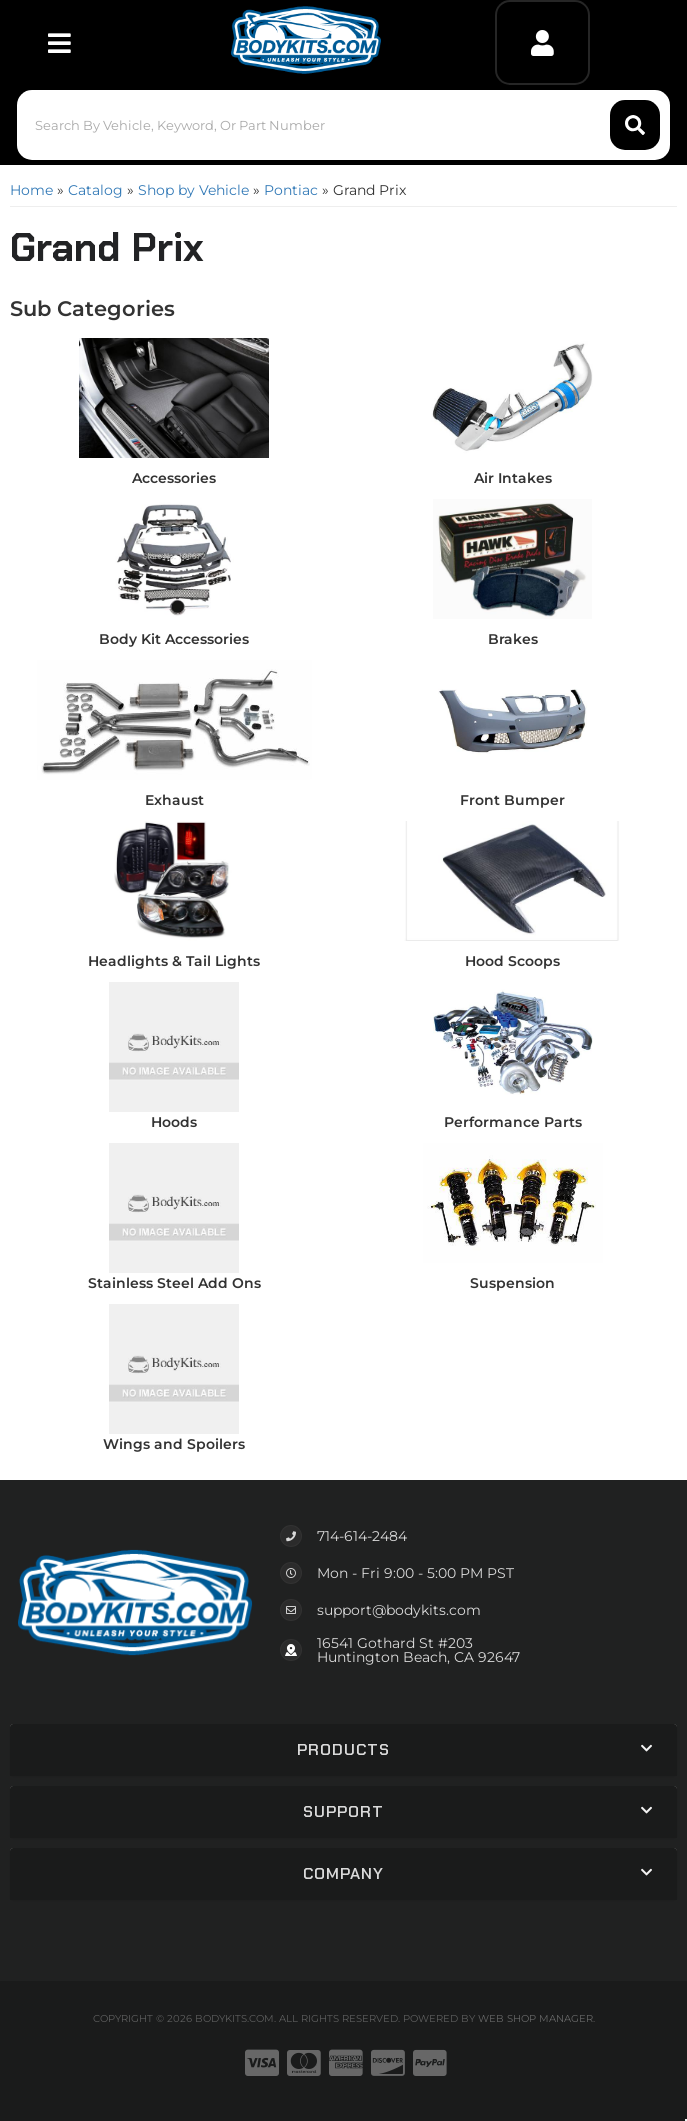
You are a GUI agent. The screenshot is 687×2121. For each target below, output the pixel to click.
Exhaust (174, 800)
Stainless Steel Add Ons (174, 1283)
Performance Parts (513, 1122)
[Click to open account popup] (542, 42)
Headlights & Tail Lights (174, 961)
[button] (343, 125)
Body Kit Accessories (174, 639)
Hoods (174, 1122)
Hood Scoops (512, 961)
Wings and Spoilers (174, 1444)
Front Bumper (512, 800)
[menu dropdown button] (58, 42)
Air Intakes (513, 478)
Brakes (513, 639)
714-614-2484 (362, 1536)
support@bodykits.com (399, 1610)
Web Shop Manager (535, 2018)
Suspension (512, 1283)
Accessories (174, 478)
